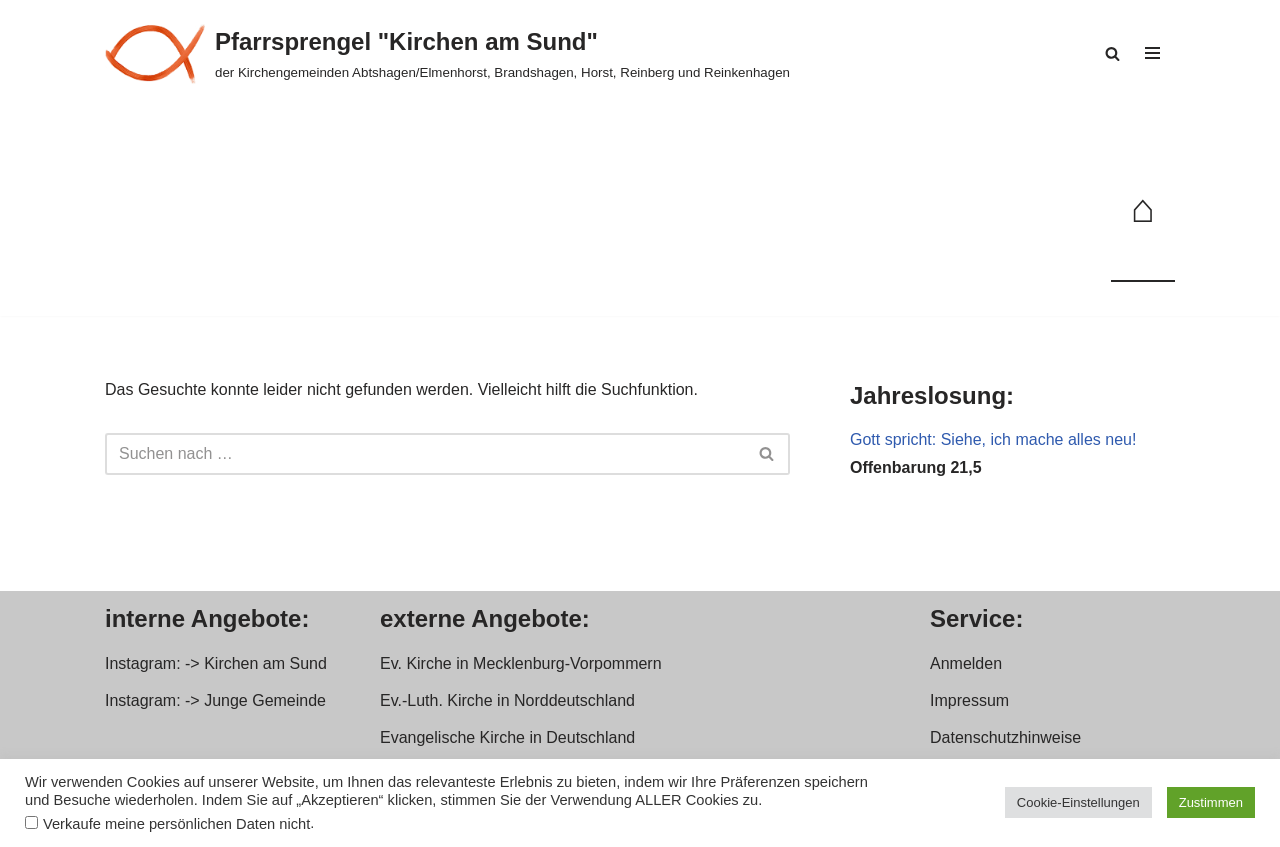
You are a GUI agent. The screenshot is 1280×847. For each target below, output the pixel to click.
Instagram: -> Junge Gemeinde (215, 700)
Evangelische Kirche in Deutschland (507, 737)
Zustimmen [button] (1211, 802)
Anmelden (966, 663)
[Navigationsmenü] (1152, 53)
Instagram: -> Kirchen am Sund (216, 663)
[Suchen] (1112, 53)
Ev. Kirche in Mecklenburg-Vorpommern (521, 663)
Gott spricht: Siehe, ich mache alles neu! (993, 439)
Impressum (969, 700)
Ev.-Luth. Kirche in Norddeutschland (507, 700)
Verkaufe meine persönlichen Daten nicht (176, 824)
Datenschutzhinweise (1005, 737)
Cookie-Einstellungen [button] (1078, 802)
